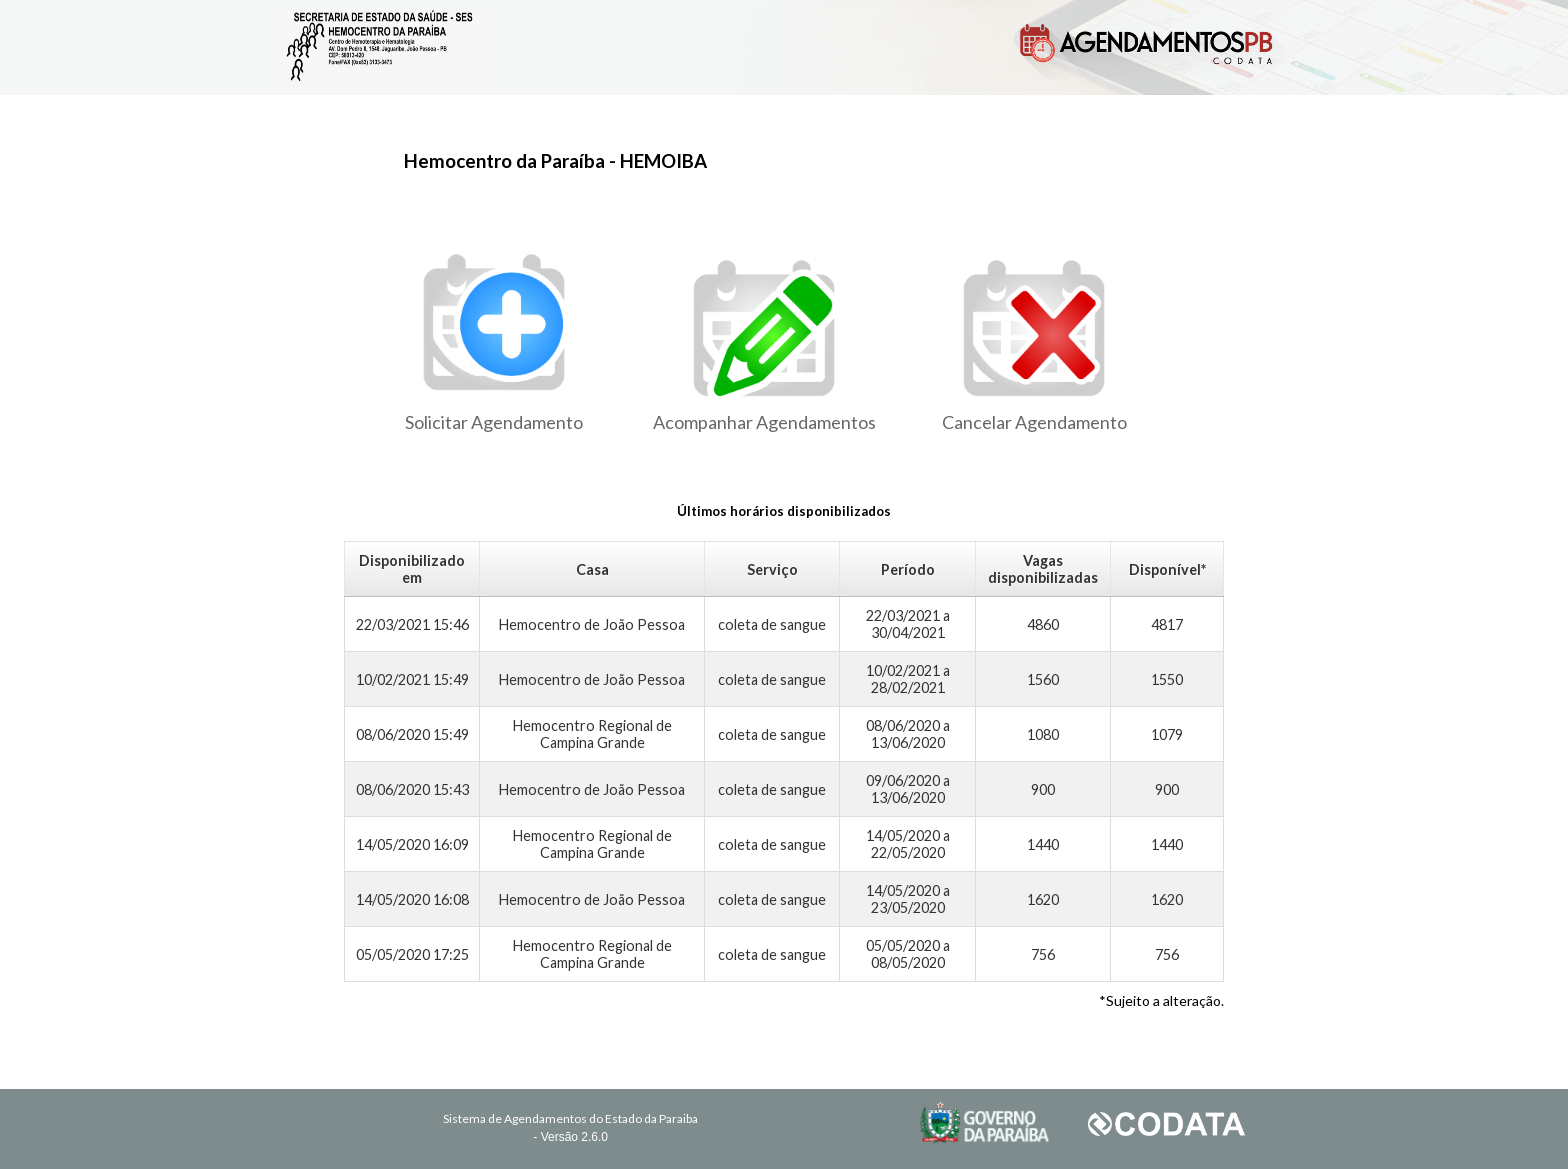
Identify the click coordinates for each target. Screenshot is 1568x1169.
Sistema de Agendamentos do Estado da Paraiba (570, 1118)
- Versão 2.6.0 (570, 1137)
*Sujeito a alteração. (1161, 1000)
